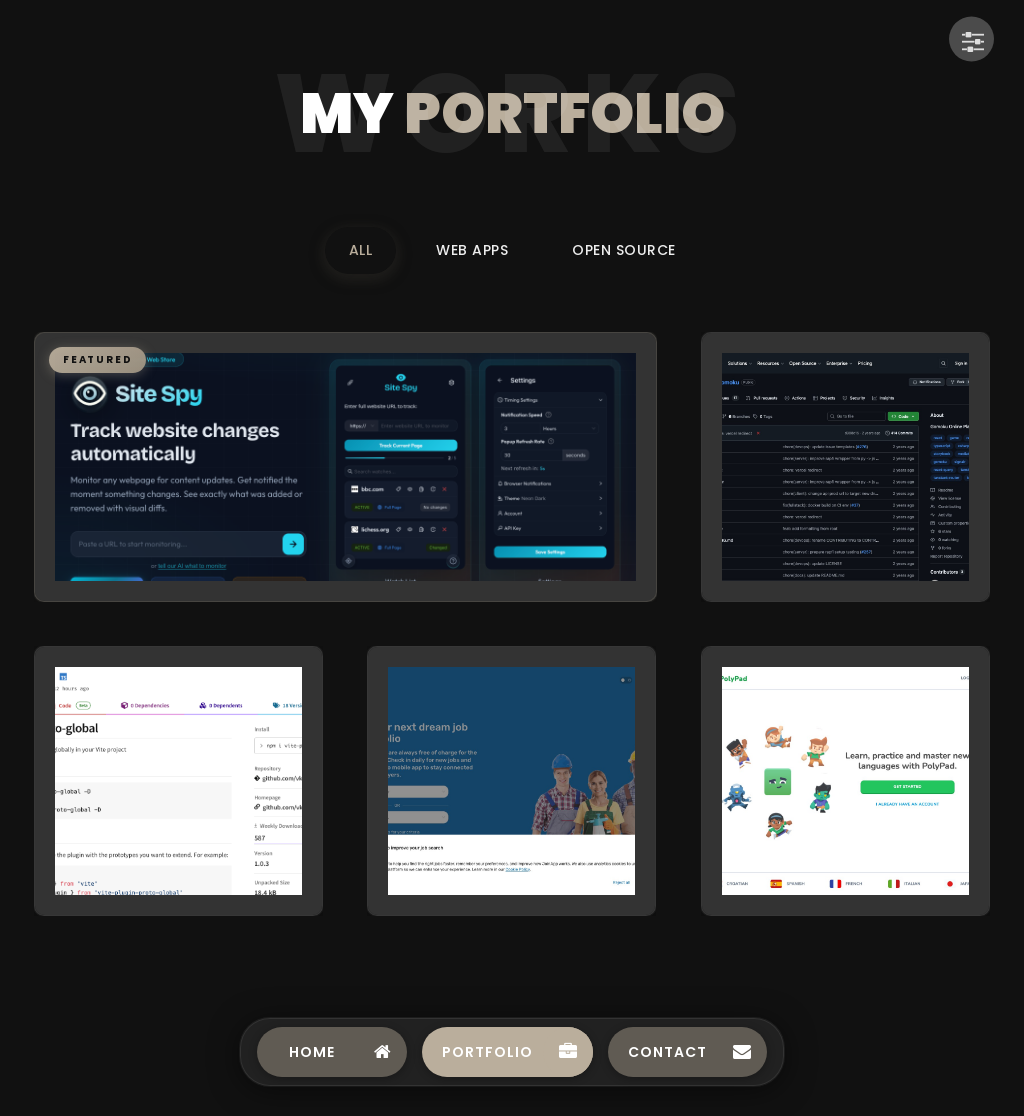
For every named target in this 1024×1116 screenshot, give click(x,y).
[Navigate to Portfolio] (507, 1052)
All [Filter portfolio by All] (361, 250)
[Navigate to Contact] (687, 1052)
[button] (345, 467)
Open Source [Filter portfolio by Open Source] (624, 250)
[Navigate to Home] (332, 1052)
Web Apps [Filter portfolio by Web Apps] (472, 250)
